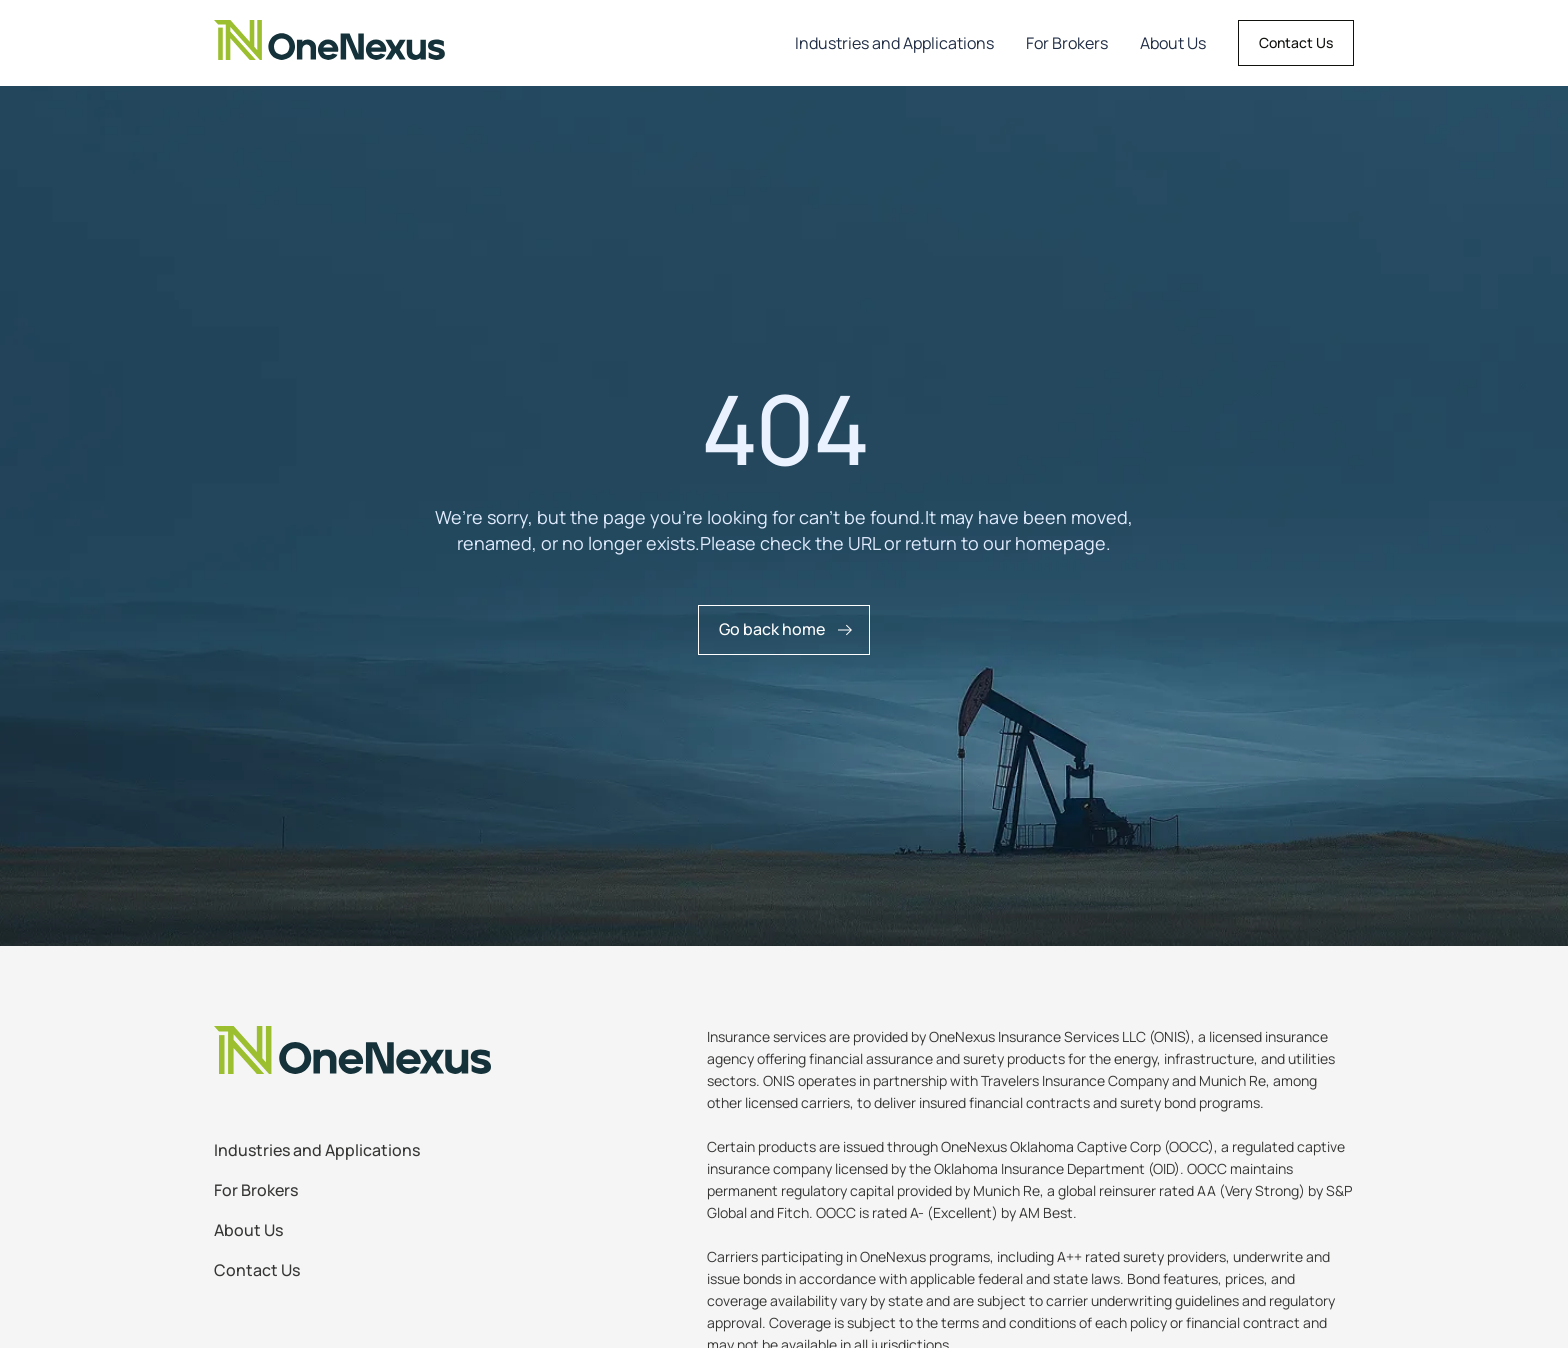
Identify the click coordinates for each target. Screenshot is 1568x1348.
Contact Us (1296, 42)
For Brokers (1067, 43)
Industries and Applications (894, 43)
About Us (1173, 43)
